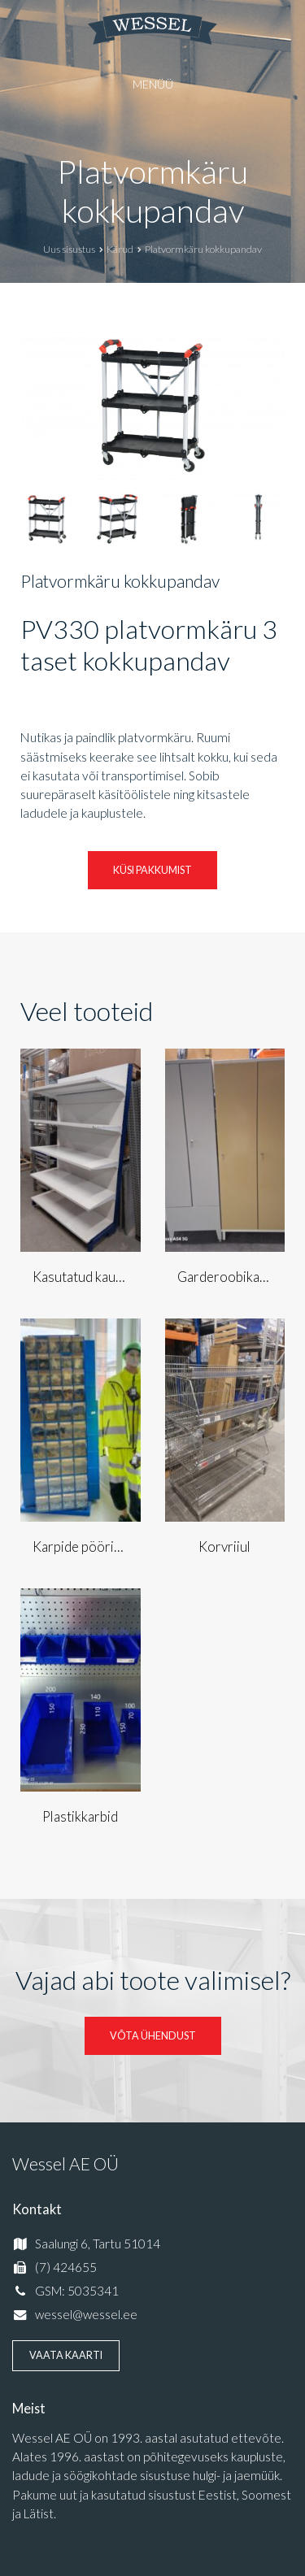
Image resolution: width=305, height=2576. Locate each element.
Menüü (153, 84)
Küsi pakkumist (152, 870)
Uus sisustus (69, 249)
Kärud (120, 249)
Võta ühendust (153, 2036)
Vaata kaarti (65, 2355)
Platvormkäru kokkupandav (152, 191)
